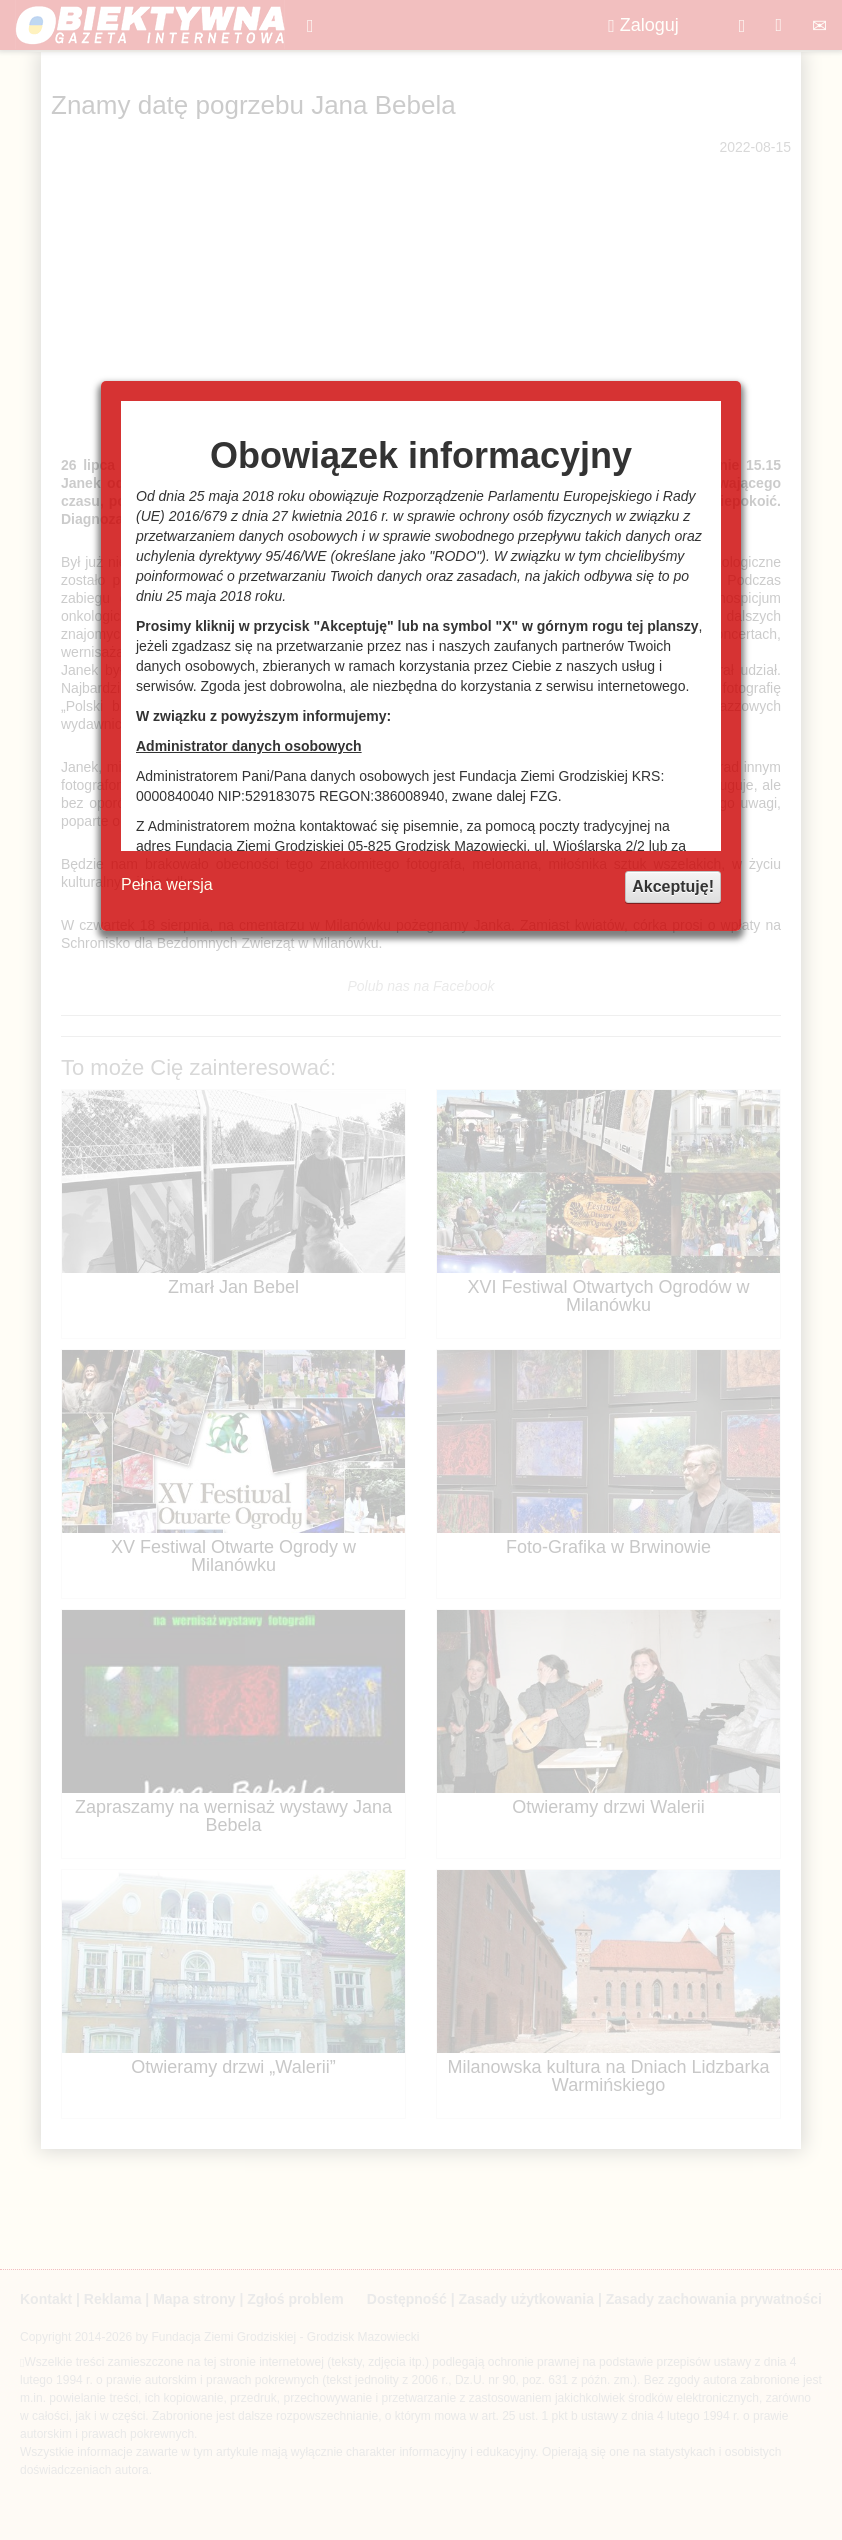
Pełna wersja (167, 884)
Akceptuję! (673, 886)
